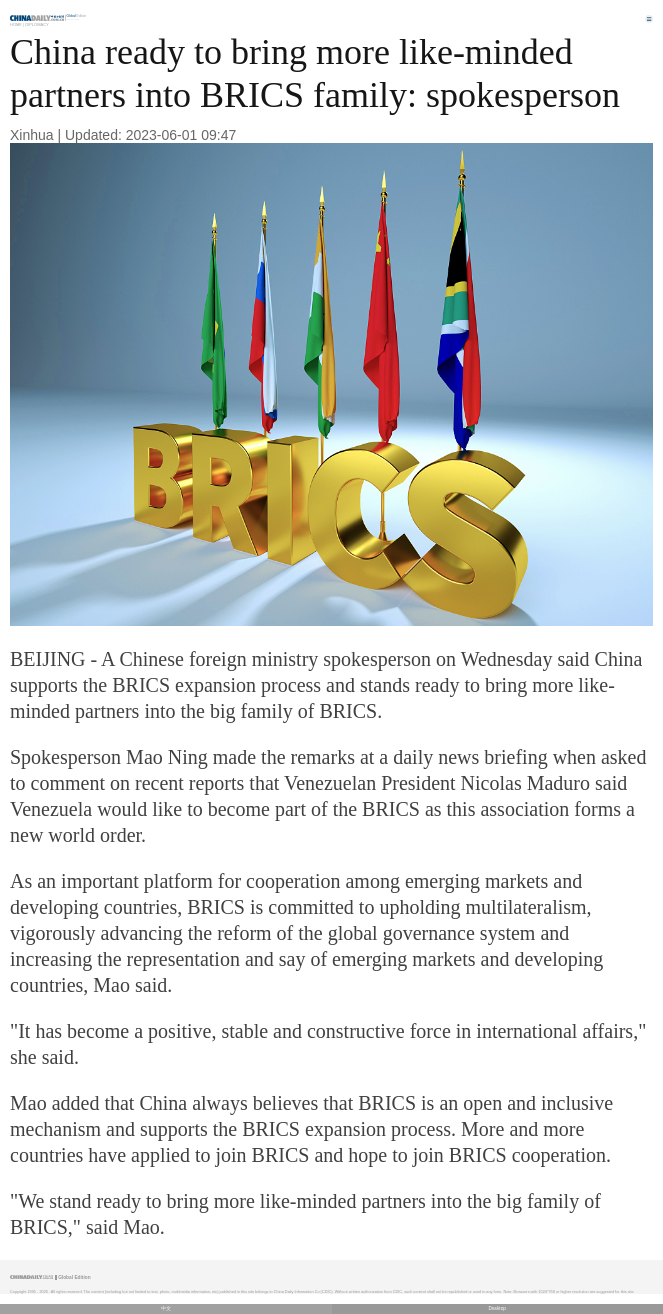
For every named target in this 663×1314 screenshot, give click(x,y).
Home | (17, 24)
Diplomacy (37, 24)
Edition (77, 16)
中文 (166, 1308)
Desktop (497, 1308)
